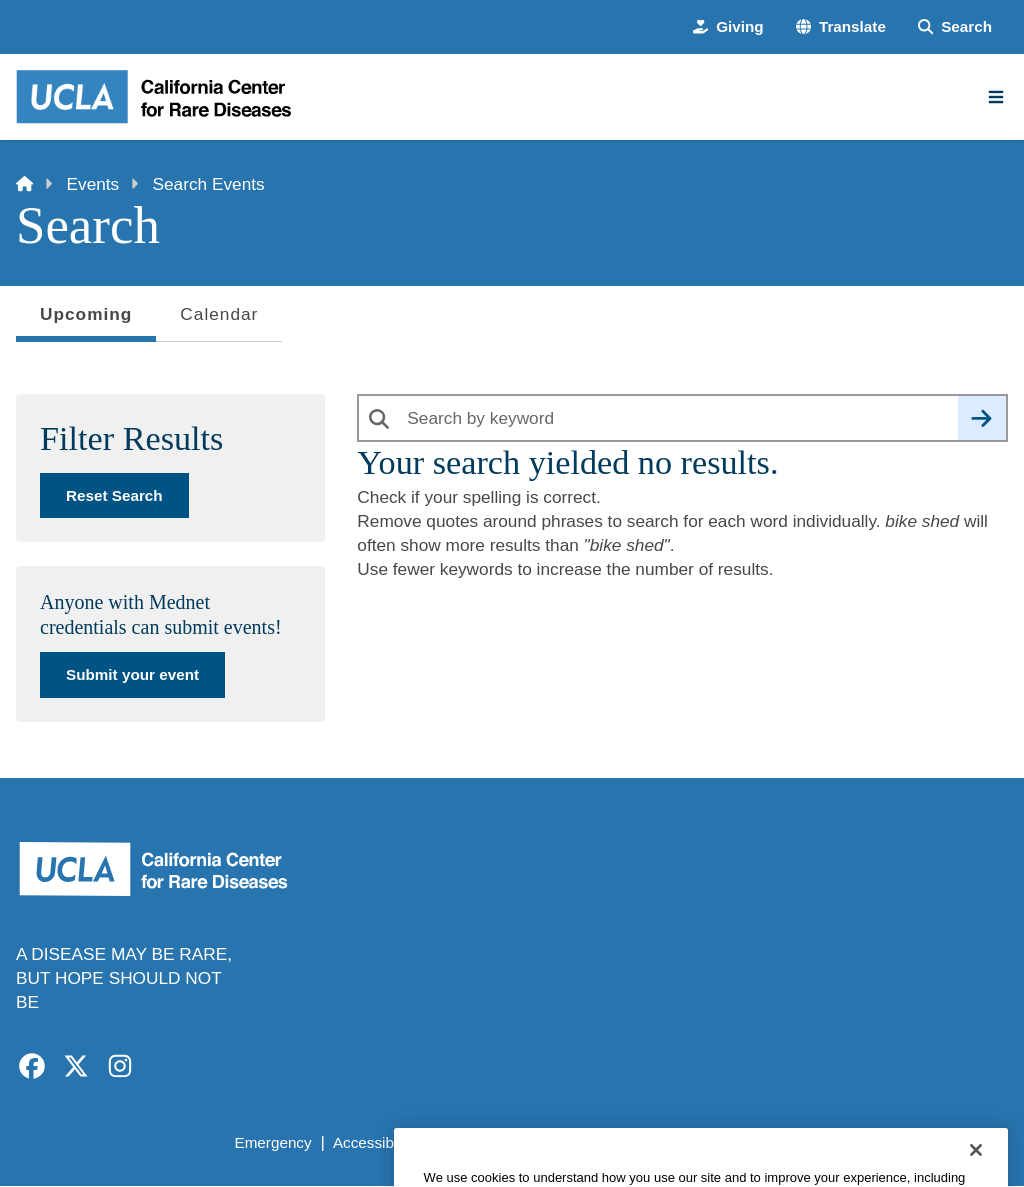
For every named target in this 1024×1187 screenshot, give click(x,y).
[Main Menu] (996, 97)
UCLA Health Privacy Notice (693, 1142)
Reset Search (114, 495)
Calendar (219, 314)
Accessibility (374, 1142)
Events (93, 184)
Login (827, 1142)
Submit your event (132, 674)
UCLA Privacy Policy (506, 1142)
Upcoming (86, 320)
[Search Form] (955, 26)
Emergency (272, 1142)
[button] (841, 26)
